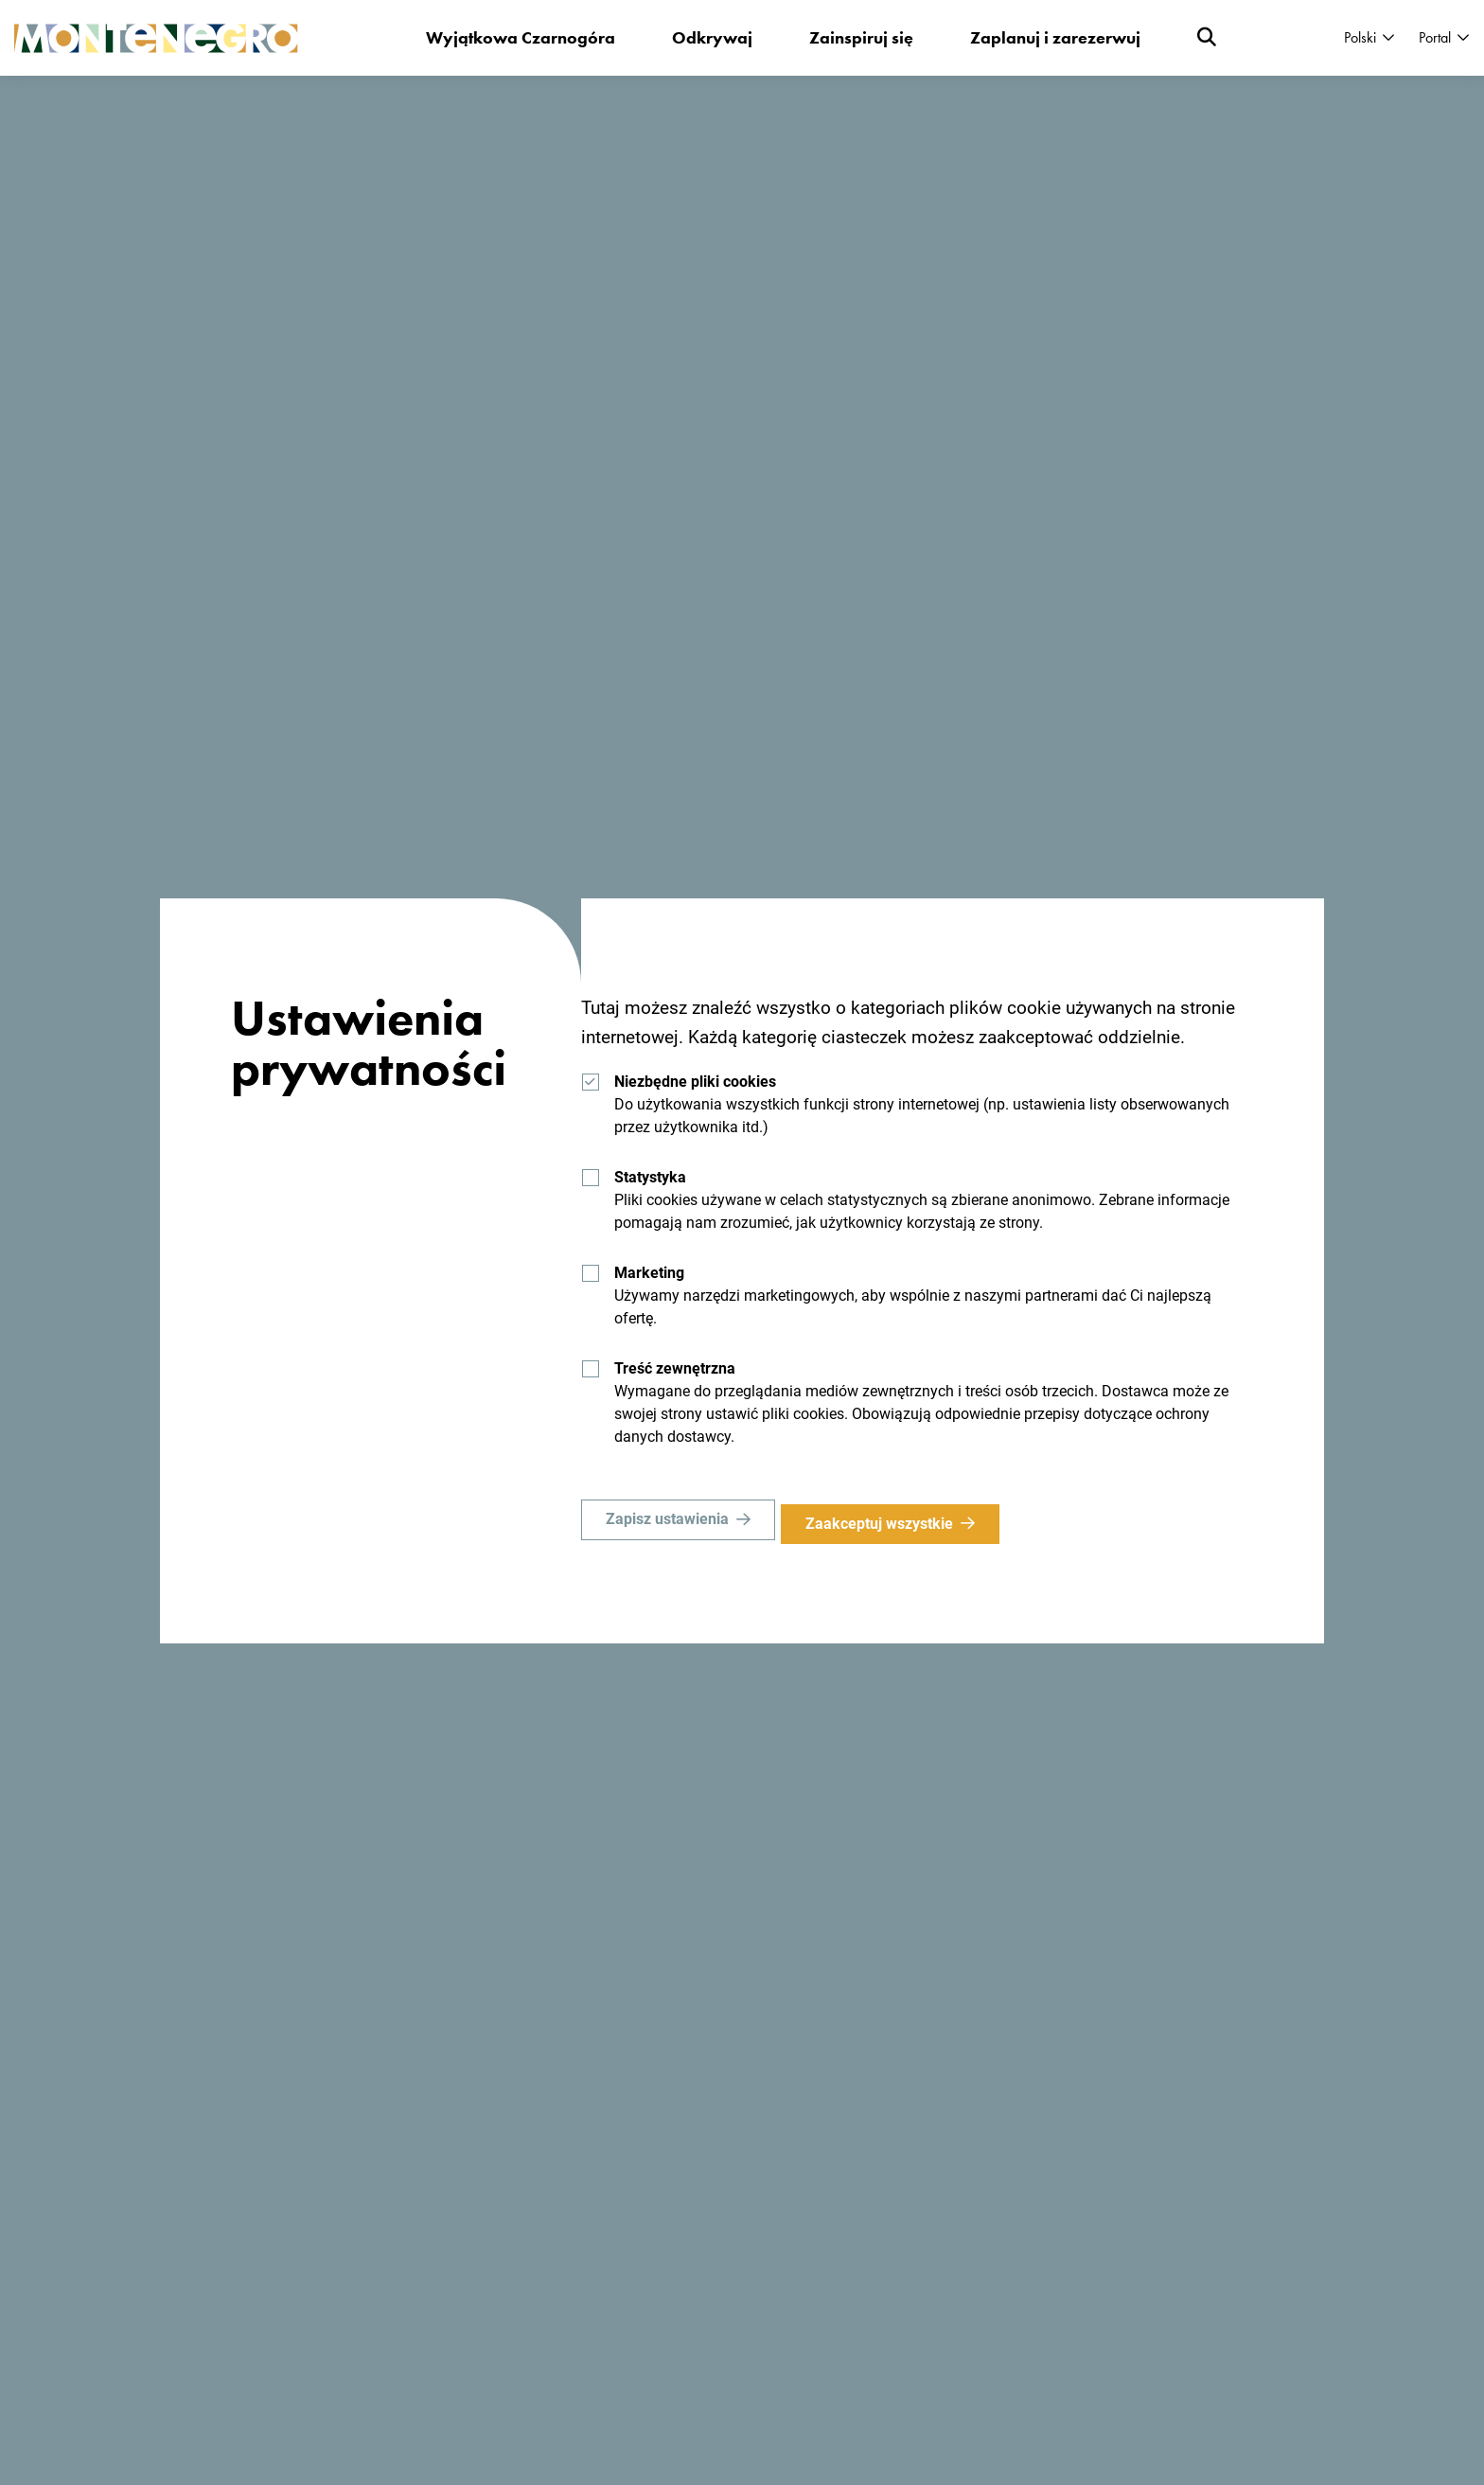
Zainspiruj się (862, 37)
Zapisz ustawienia (667, 1524)
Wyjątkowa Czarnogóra (521, 37)
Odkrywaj (713, 37)
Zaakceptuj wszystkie (887, 1524)
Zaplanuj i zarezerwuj (1056, 37)
